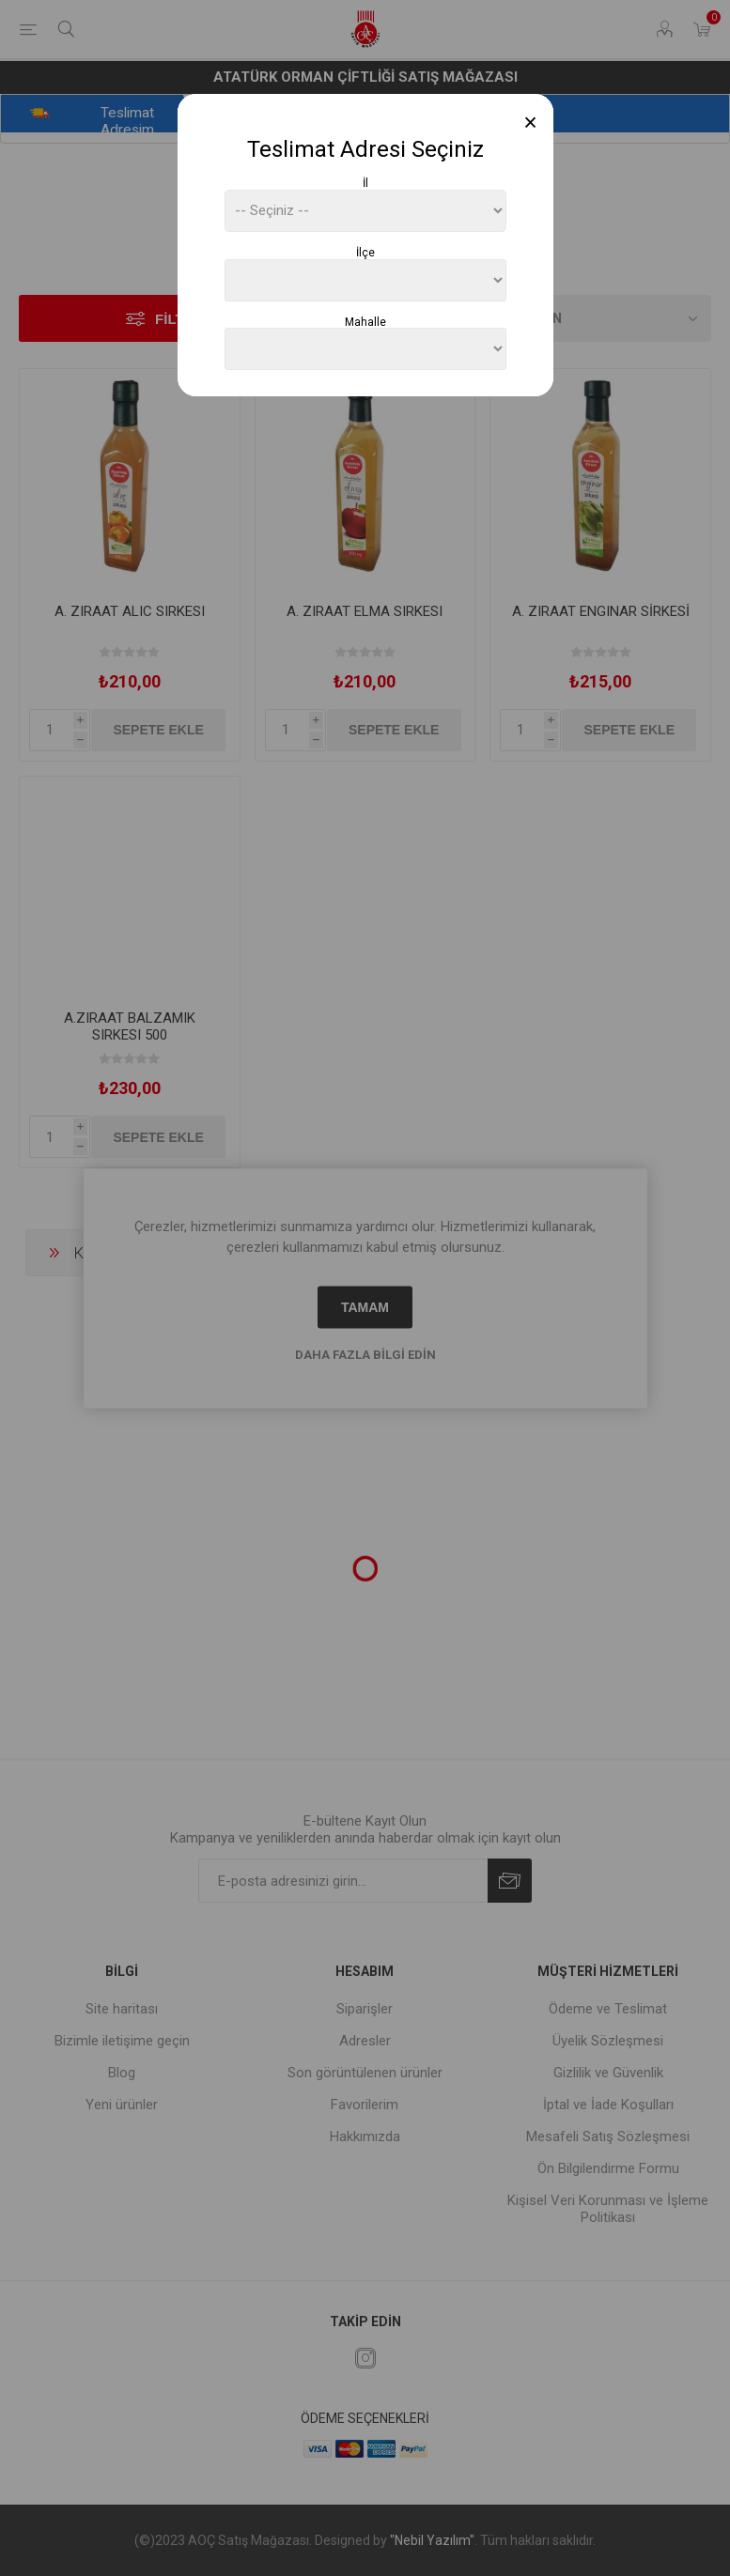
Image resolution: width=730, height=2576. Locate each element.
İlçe (365, 252)
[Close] (530, 122)
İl (365, 183)
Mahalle (365, 321)
